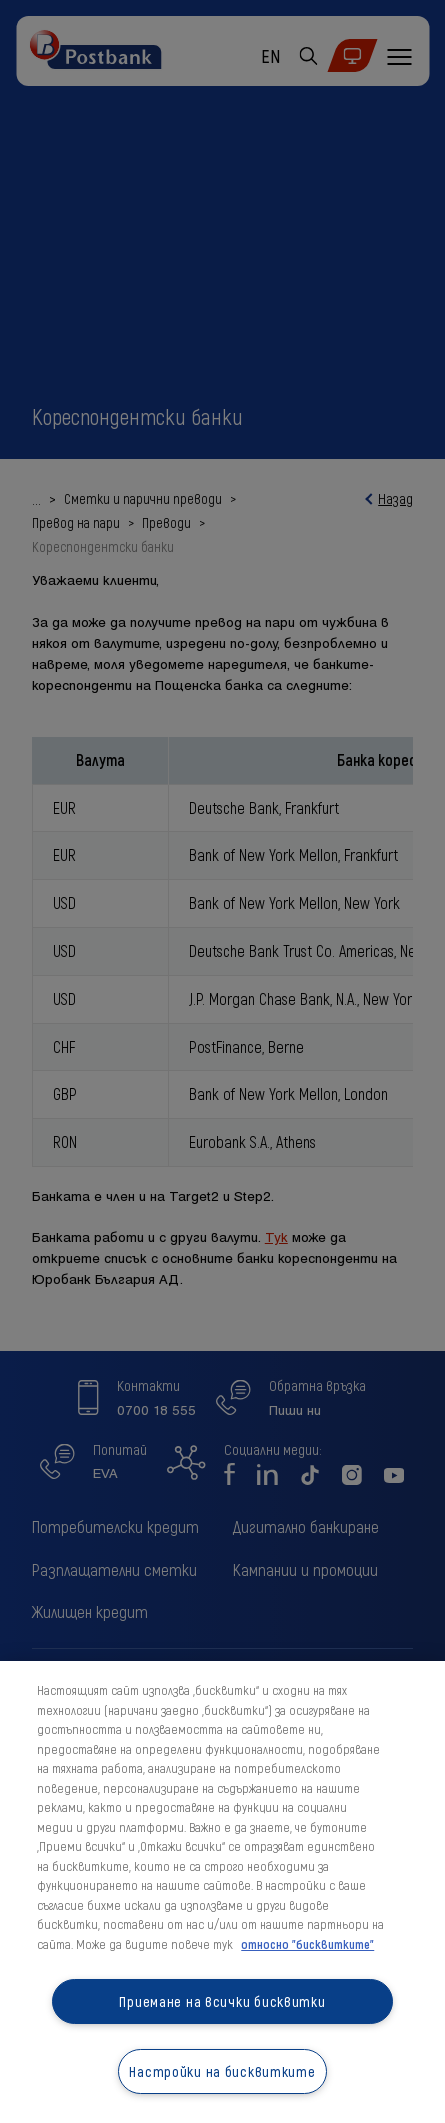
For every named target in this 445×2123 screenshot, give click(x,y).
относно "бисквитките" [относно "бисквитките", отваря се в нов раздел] (307, 1944)
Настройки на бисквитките (222, 2071)
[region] (222, 1892)
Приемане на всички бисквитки (222, 2001)
